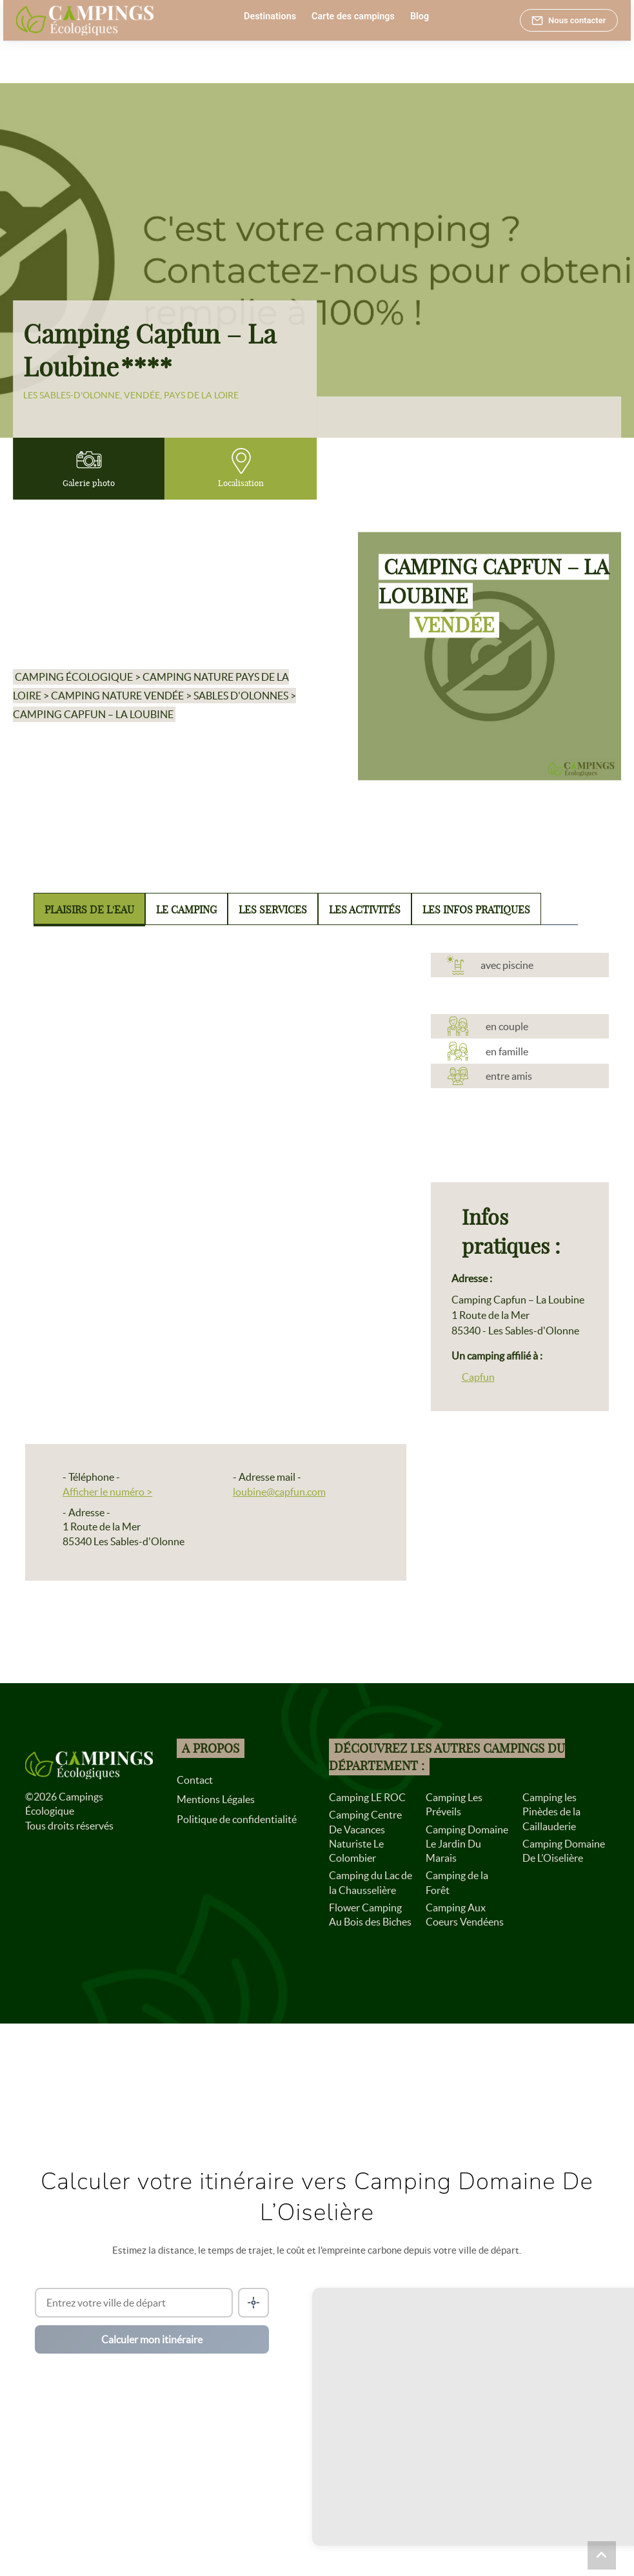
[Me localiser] (253, 2302)
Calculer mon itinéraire (152, 2339)
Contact (195, 1780)
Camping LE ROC (367, 1797)
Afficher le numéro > (107, 1492)
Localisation (241, 468)
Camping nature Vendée (117, 695)
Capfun (478, 1377)
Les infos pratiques (476, 909)
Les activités (365, 909)
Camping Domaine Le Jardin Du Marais (467, 1844)
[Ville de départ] (134, 2302)
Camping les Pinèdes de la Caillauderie (551, 1811)
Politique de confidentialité (237, 1819)
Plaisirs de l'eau (89, 909)
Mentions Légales (216, 1799)
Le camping (186, 909)
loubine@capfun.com (279, 1492)
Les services (273, 909)
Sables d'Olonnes (240, 695)
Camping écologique (74, 677)
